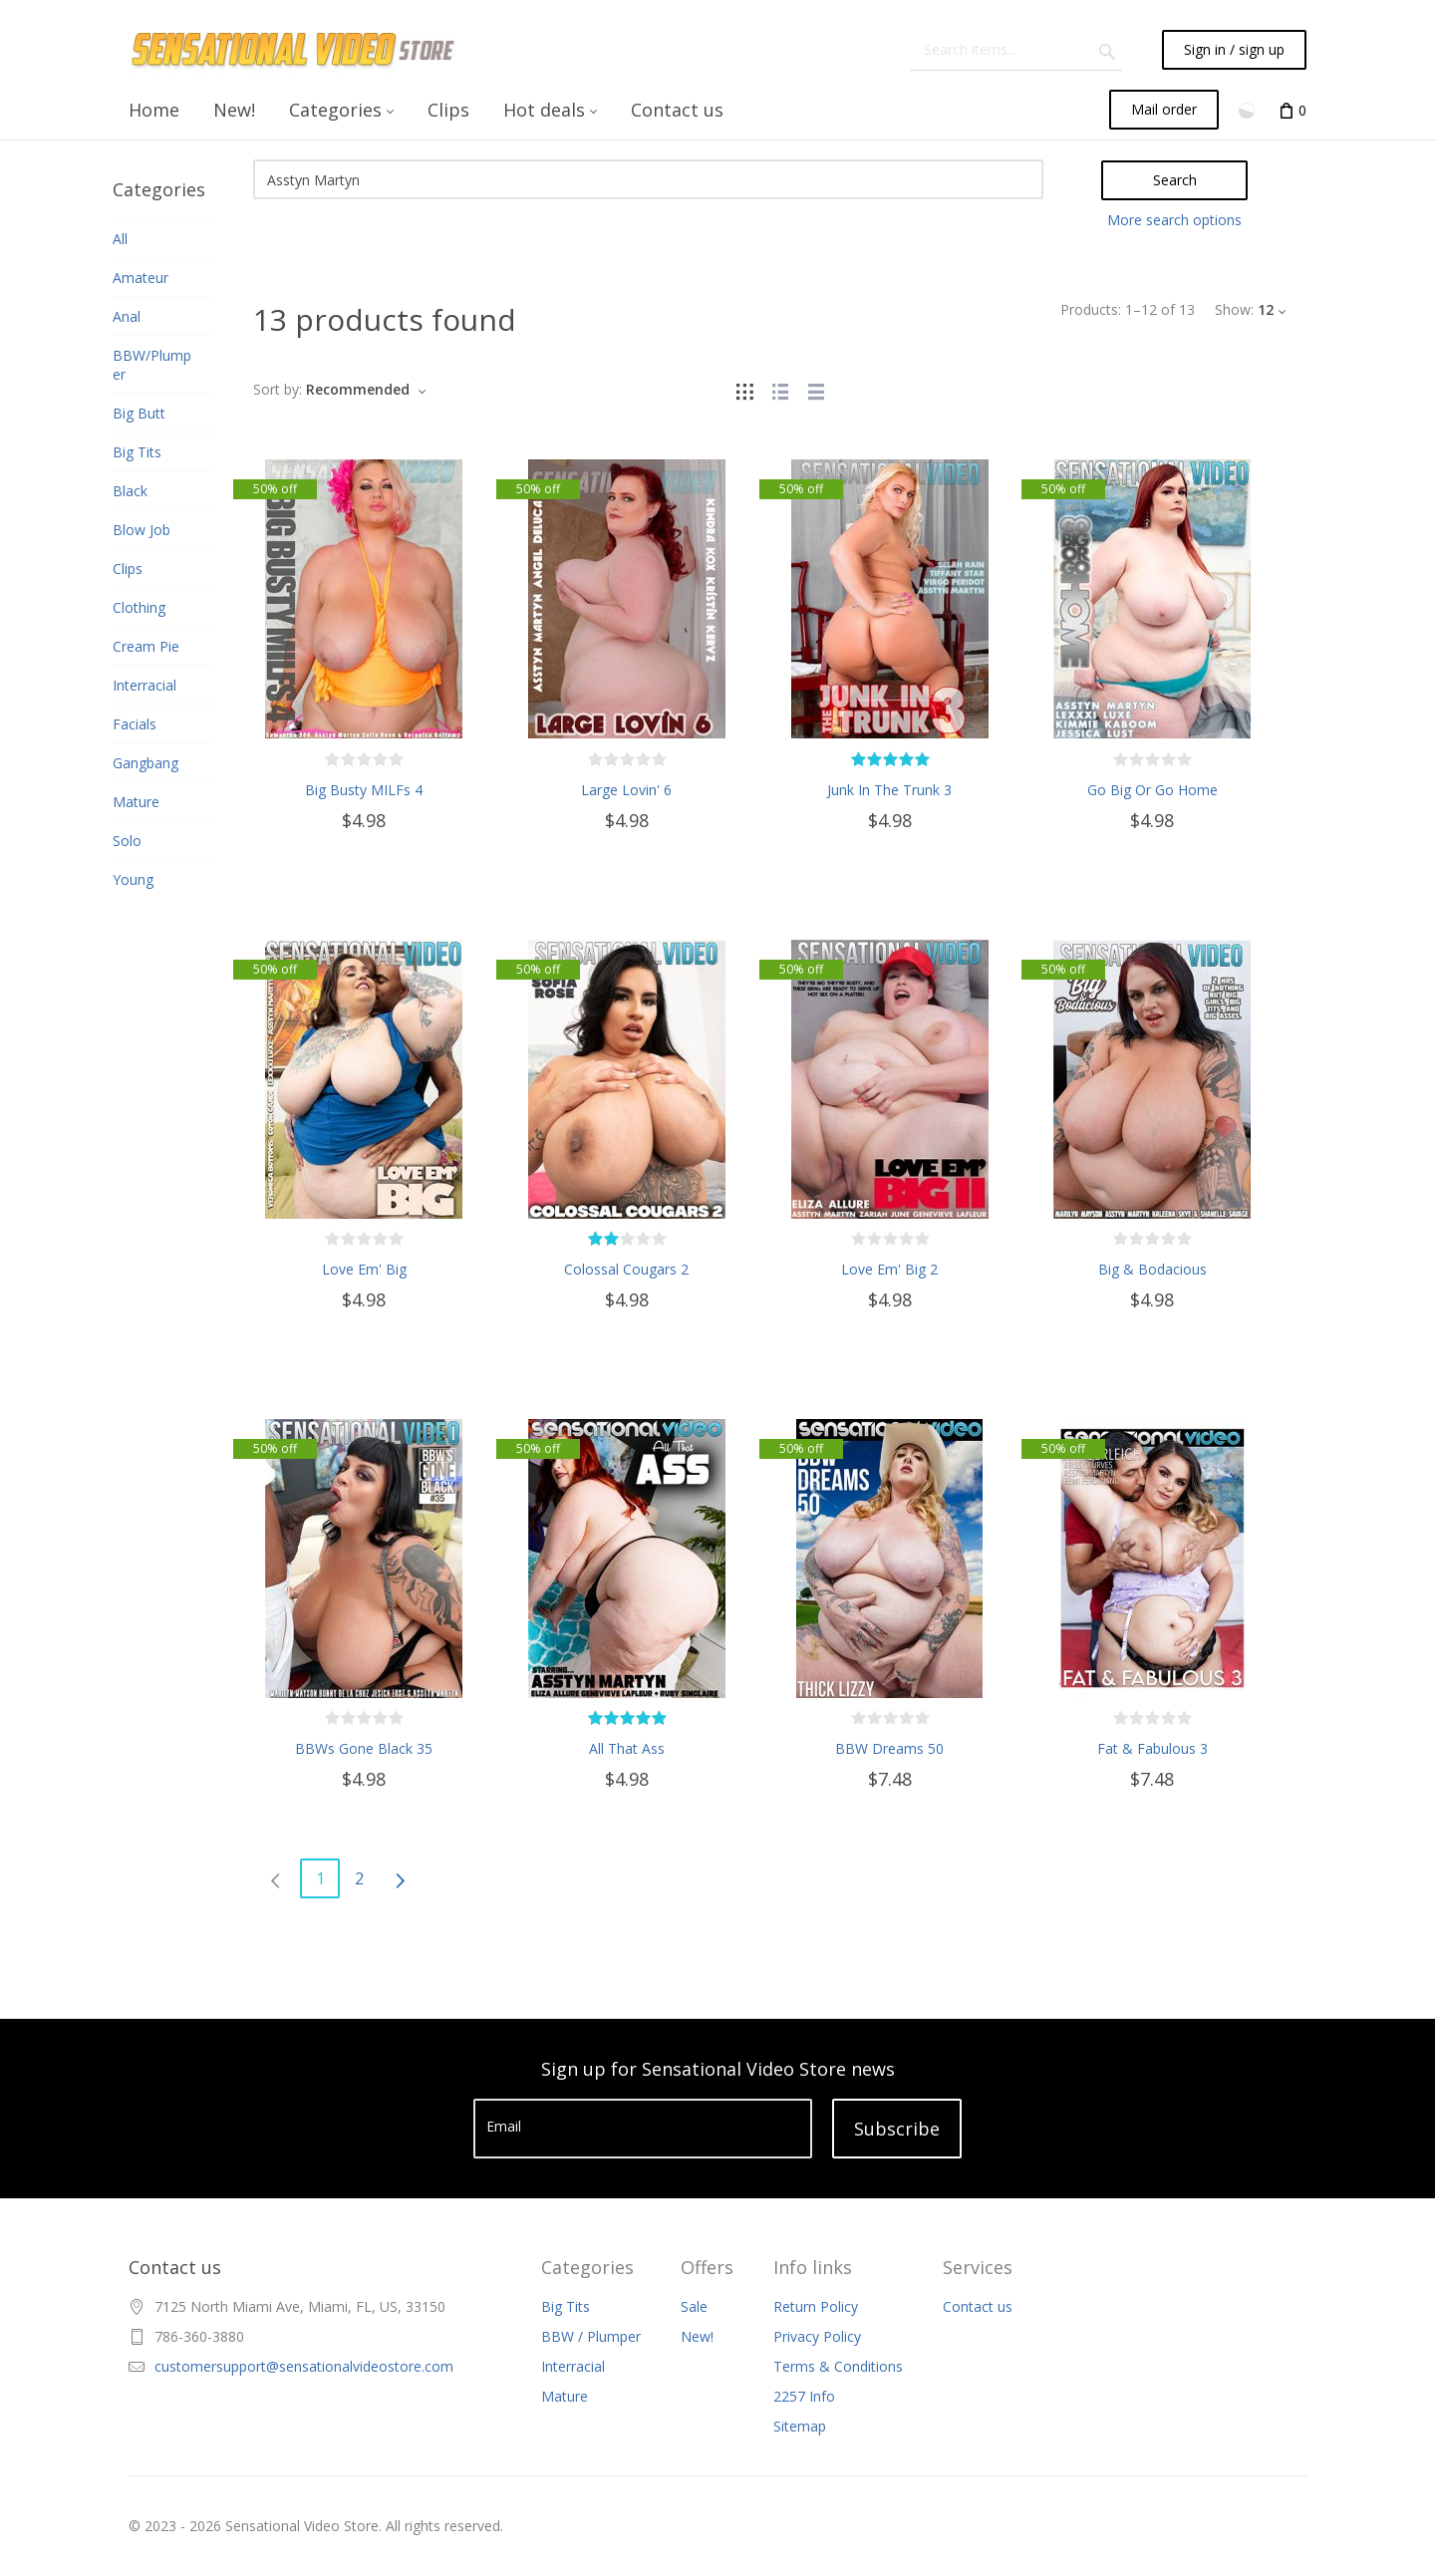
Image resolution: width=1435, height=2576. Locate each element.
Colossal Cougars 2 (626, 1269)
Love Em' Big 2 (889, 1269)
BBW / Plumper (591, 2336)
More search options (1174, 219)
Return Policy (815, 2306)
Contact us (977, 2306)
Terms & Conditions (838, 2366)
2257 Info (804, 2396)
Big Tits (565, 2306)
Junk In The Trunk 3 (889, 789)
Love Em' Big (364, 1269)
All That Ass (627, 1748)
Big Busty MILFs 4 (364, 789)
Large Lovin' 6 (626, 789)
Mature (564, 2396)
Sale (694, 2306)
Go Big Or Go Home (1152, 789)
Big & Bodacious (1152, 1269)
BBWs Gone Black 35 (363, 1748)
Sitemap (799, 2426)
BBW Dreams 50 (889, 1748)
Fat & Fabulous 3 (1152, 1748)
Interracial (573, 2366)
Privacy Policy (817, 2336)
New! (697, 2336)
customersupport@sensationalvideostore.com (303, 2366)
